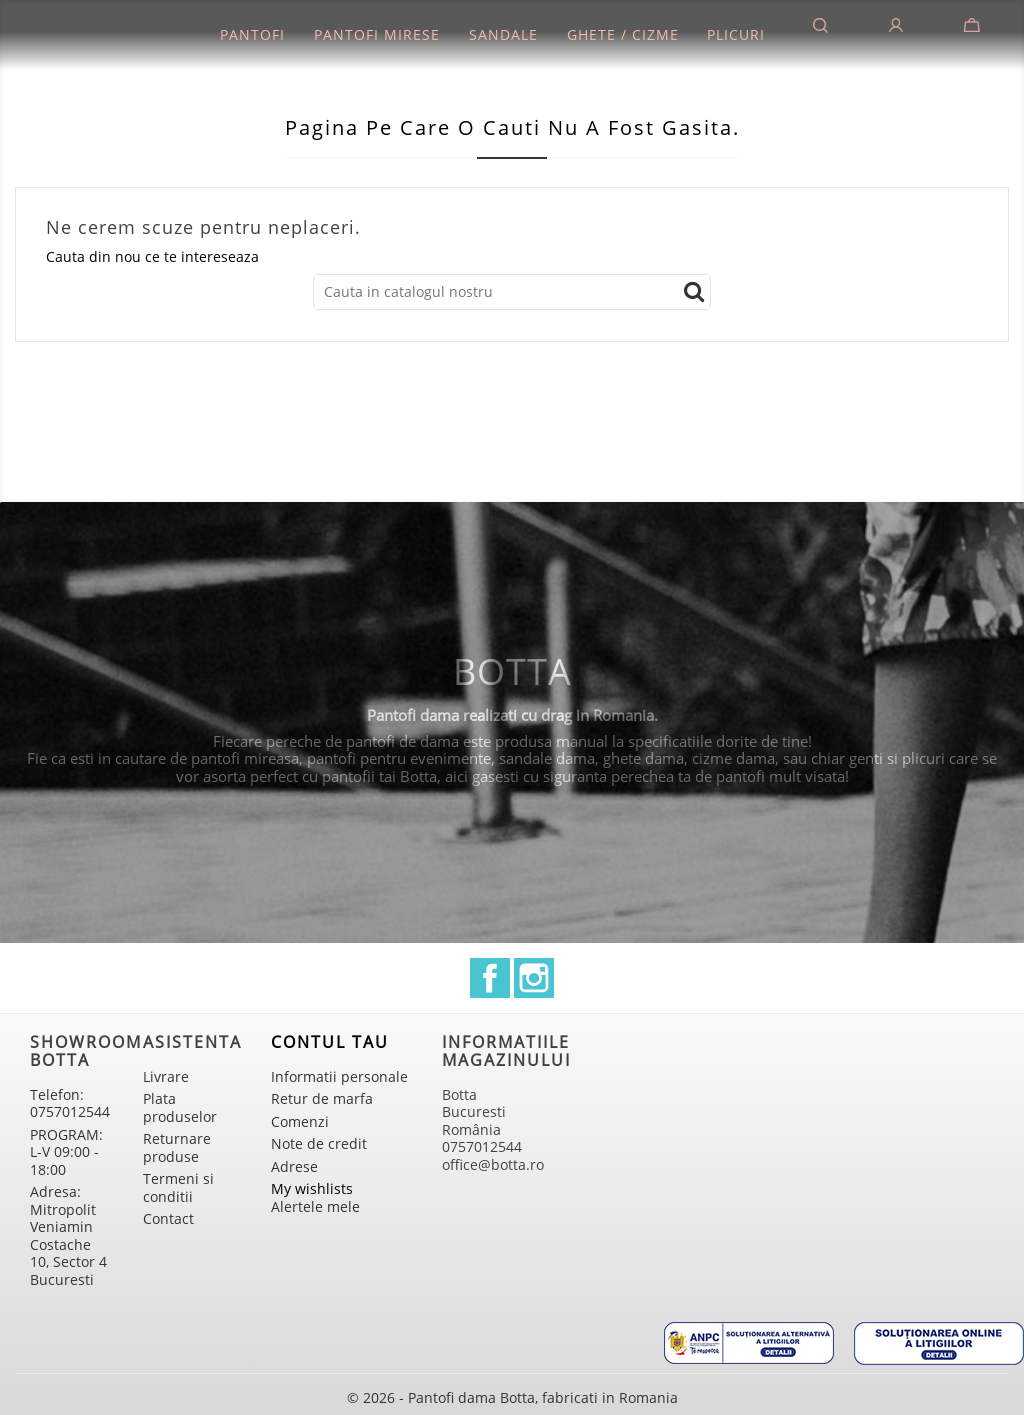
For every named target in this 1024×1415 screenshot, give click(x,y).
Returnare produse (177, 1147)
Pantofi (252, 34)
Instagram (534, 978)
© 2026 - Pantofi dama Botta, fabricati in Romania (512, 1397)
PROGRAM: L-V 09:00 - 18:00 (66, 1152)
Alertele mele (315, 1206)
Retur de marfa (322, 1098)
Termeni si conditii (178, 1187)
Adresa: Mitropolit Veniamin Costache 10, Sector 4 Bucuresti (68, 1235)
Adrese (294, 1166)
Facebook (490, 978)
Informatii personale (339, 1076)
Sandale (503, 34)
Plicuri (736, 34)
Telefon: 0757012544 (70, 1103)
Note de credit (319, 1143)
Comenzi (300, 1121)
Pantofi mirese (377, 34)
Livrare (166, 1076)
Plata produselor (180, 1107)
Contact (168, 1218)
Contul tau (330, 1042)
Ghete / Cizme (623, 34)
